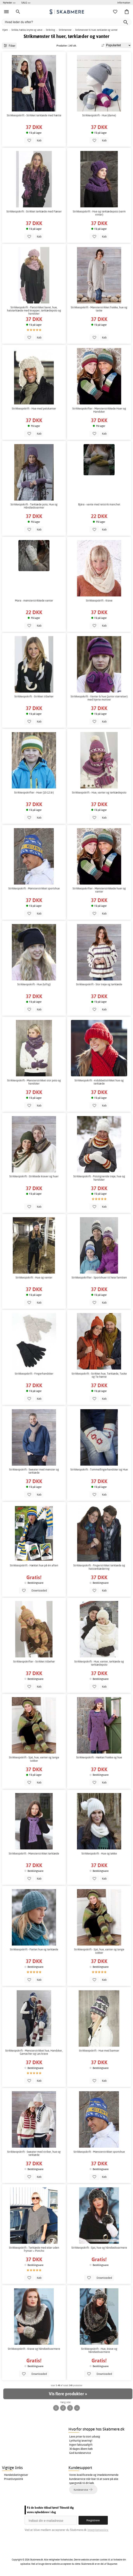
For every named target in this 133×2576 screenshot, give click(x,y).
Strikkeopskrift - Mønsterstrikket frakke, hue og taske (99, 309)
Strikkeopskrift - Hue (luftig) (34, 984)
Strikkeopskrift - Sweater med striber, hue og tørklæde (34, 2153)
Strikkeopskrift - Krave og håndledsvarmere (34, 2348)
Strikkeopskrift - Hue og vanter (34, 1277)
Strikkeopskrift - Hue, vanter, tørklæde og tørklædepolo (99, 1663)
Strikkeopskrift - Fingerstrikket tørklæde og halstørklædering (99, 1567)
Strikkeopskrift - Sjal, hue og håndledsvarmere (99, 2247)
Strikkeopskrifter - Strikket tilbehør (34, 1661)
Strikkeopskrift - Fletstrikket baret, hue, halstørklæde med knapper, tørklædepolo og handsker (34, 310)
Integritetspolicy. (98, 2530)
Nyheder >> (9, 2)
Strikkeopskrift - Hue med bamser (99, 2050)
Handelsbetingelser (16, 2475)
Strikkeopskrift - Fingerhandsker (34, 1373)
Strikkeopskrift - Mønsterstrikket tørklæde (34, 1853)
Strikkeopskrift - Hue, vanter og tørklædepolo (99, 792)
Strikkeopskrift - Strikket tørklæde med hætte (34, 115)
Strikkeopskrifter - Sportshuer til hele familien (99, 1277)
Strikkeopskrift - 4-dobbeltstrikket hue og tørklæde (99, 1082)
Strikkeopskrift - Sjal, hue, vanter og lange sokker (34, 1759)
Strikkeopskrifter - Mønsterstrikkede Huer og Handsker (99, 410)
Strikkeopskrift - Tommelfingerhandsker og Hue (99, 1469)
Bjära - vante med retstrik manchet (99, 504)
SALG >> (25, 2)
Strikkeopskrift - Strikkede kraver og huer (34, 1176)
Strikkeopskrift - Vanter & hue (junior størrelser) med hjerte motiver (99, 698)
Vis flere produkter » (68, 2393)
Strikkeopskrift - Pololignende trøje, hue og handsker (99, 1178)
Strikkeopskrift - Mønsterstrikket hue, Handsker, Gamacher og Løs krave (34, 2052)
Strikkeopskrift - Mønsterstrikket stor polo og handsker (34, 1082)
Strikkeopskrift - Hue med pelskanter (34, 408)
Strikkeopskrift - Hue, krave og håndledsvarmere (99, 2350)
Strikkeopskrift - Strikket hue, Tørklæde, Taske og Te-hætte (99, 1375)
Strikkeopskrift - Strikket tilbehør (34, 696)
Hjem (5, 29)
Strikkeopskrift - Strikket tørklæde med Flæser (34, 211)
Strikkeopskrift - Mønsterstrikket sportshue (34, 888)
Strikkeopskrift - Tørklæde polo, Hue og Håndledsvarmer (34, 506)
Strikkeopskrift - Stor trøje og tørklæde (99, 984)
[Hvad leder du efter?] (66, 22)
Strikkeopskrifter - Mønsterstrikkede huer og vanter (99, 890)
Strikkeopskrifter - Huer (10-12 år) (34, 792)
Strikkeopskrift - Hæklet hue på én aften (34, 1565)
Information (123, 2)
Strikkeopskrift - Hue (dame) (99, 115)
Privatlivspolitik (13, 2479)
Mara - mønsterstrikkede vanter (34, 600)
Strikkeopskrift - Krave (99, 600)
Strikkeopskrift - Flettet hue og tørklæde (34, 1949)
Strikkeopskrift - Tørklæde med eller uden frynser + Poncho (34, 2249)
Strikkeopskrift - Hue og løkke (99, 1853)
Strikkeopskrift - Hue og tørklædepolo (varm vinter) (99, 213)
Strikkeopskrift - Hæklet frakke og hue (99, 1757)
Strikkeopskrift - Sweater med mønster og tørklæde (34, 1471)
